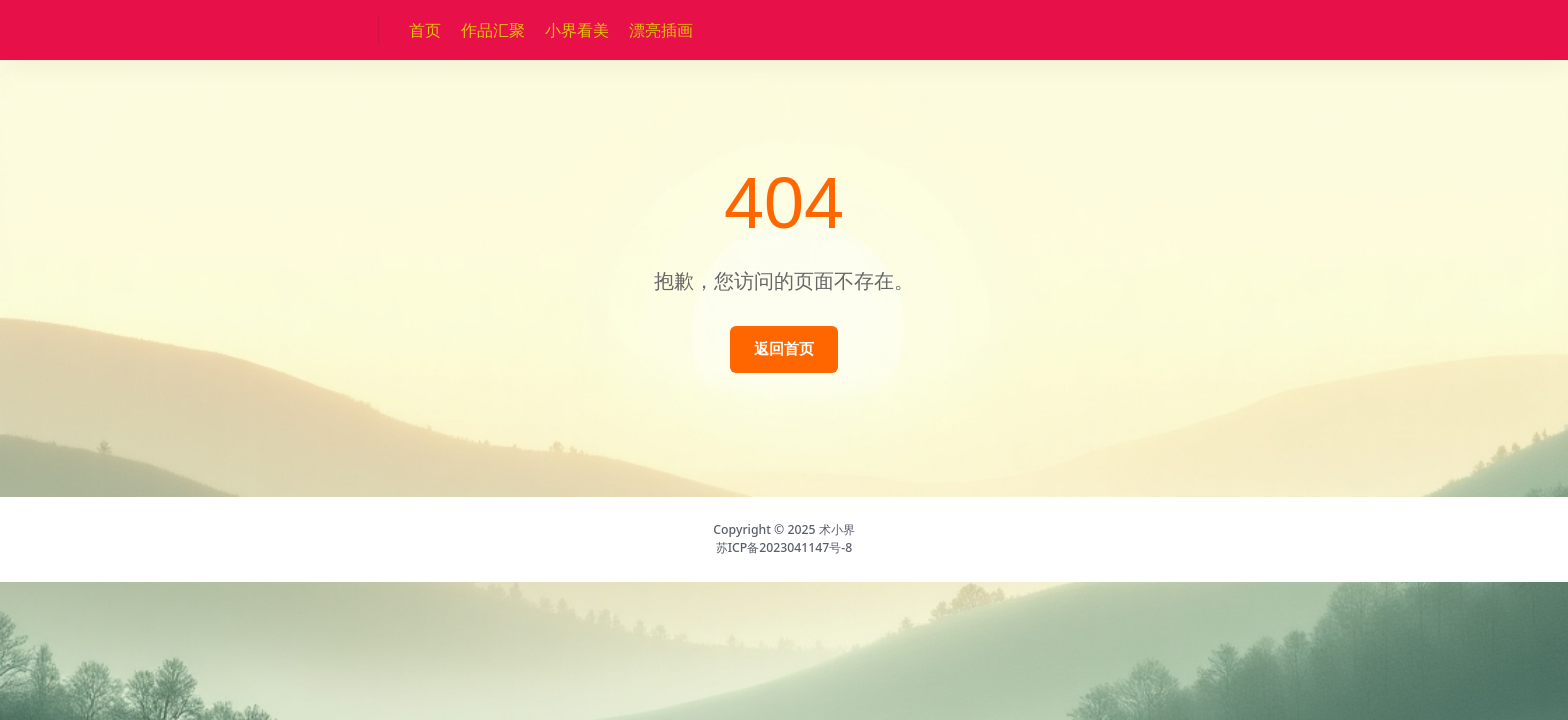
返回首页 (784, 348)
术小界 (837, 529)
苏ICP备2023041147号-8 (784, 547)
